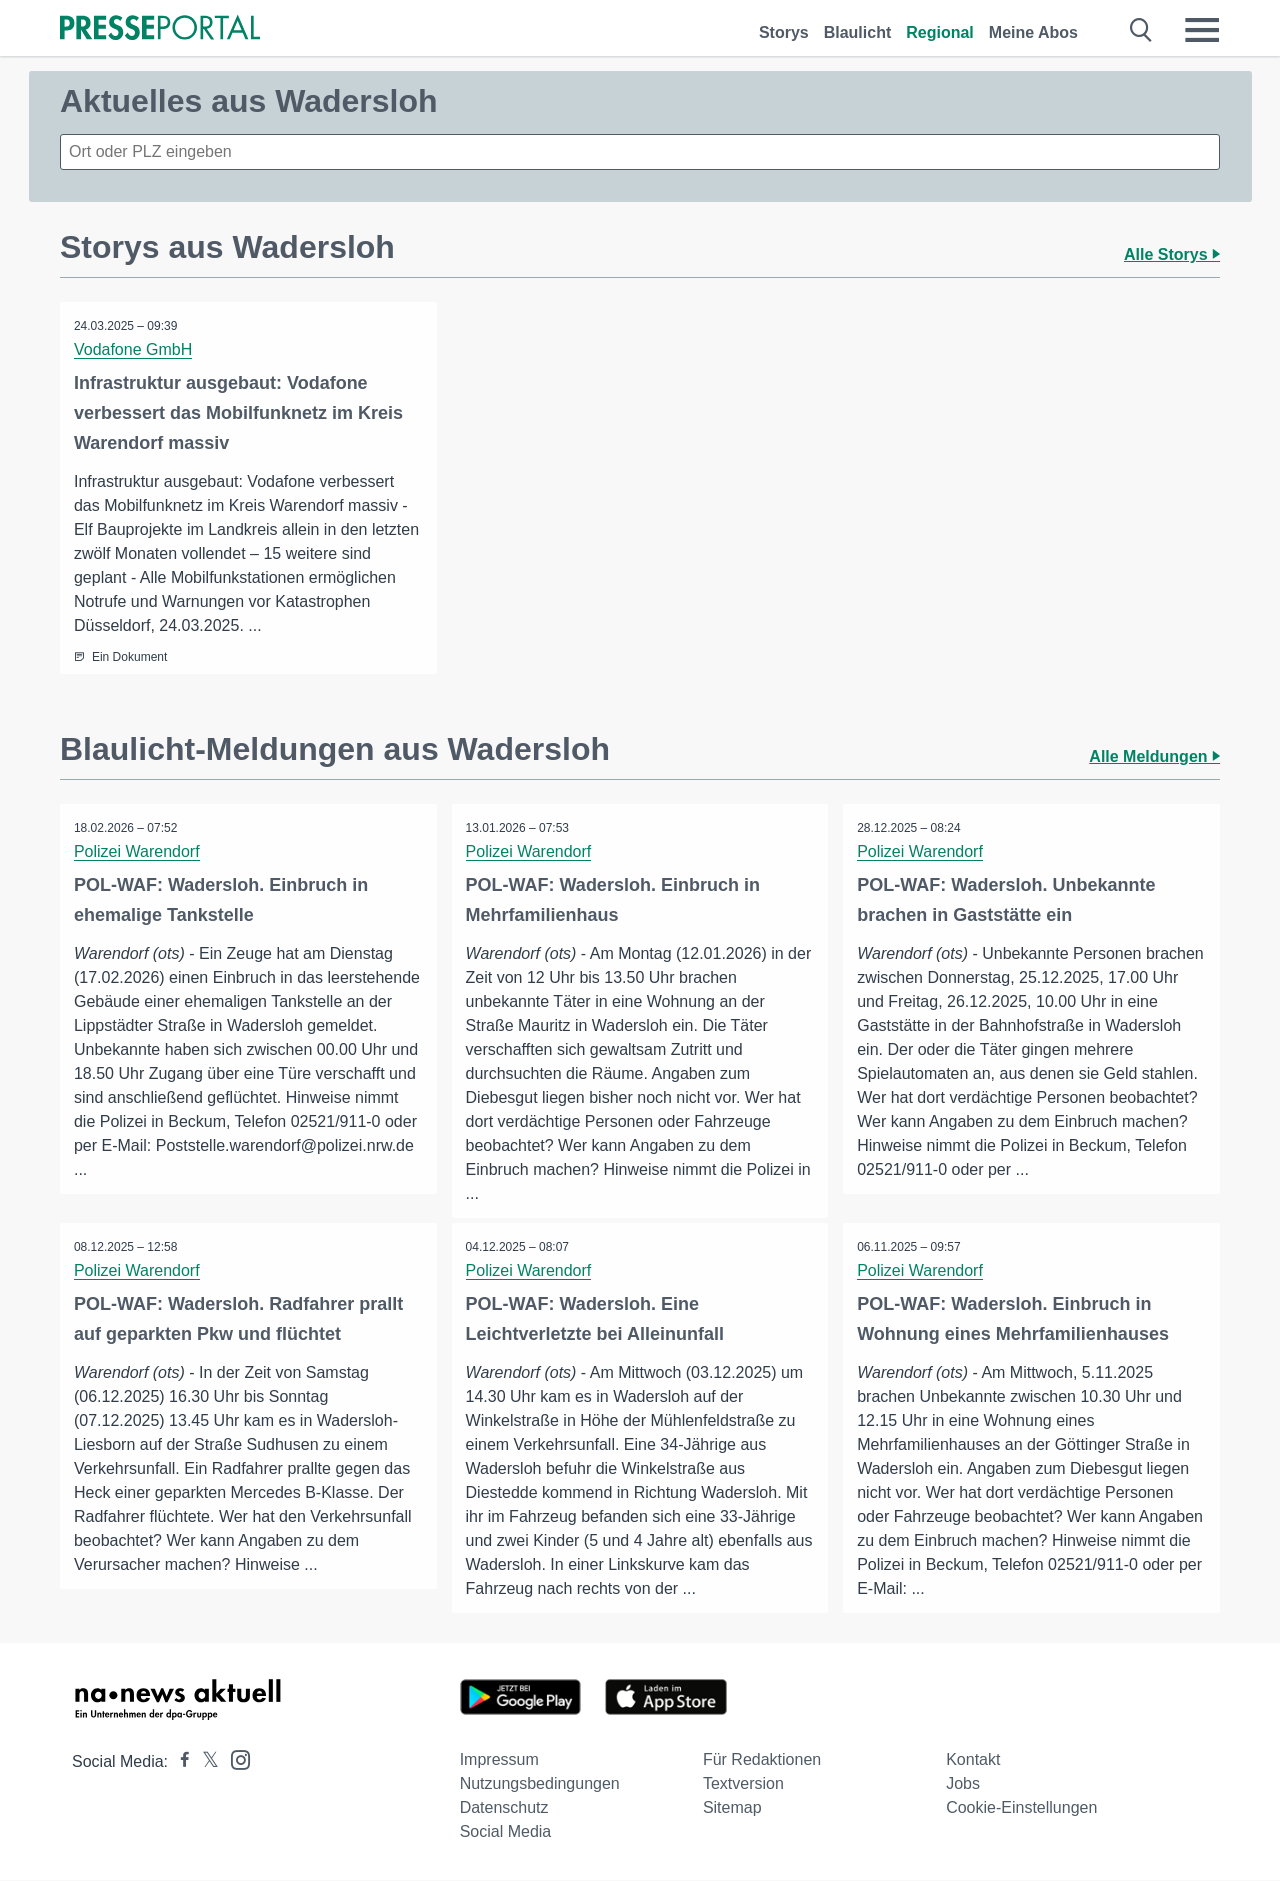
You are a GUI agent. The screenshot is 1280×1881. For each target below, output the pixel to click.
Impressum (499, 1760)
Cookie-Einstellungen (1021, 1808)
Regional (940, 32)
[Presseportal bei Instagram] (234, 1759)
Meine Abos (1033, 32)
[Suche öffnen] (1141, 30)
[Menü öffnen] (1202, 30)
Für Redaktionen (762, 1760)
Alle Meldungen (1154, 756)
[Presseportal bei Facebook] (179, 1762)
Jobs (963, 1784)
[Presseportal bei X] (204, 1762)
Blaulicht (858, 32)
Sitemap (732, 1808)
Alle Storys (1172, 254)
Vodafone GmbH (134, 349)
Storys (784, 32)
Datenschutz (504, 1808)
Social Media (506, 1832)
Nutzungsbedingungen (540, 1784)
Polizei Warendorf (138, 851)
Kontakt (973, 1760)
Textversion (743, 1784)
